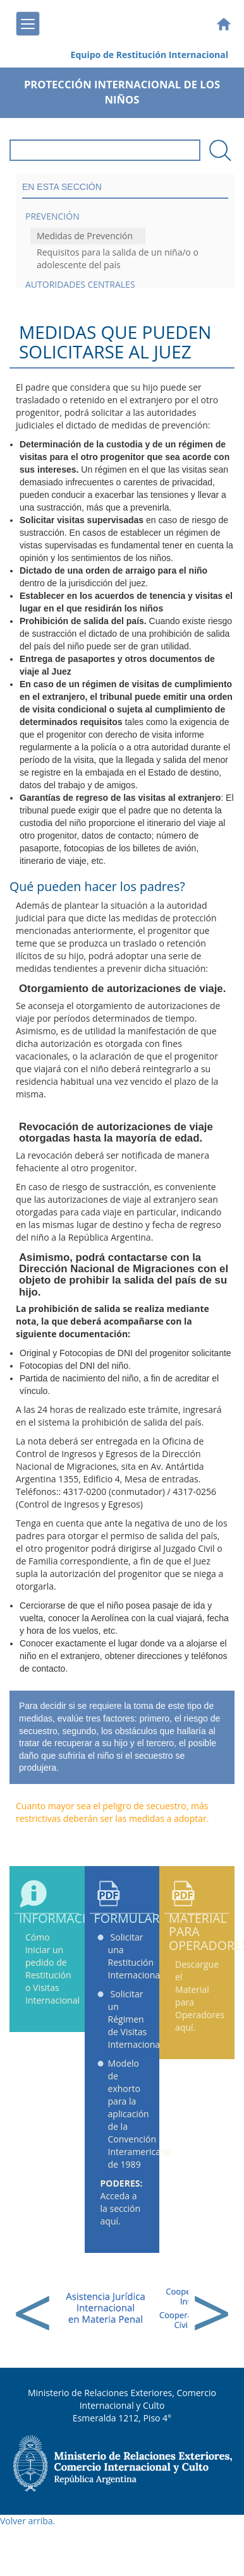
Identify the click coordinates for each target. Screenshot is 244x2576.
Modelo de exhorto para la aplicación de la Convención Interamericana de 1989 (139, 2113)
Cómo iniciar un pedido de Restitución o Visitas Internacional (52, 1968)
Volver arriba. (27, 2521)
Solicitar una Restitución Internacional (135, 1956)
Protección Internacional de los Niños (122, 92)
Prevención (52, 216)
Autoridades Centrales (80, 284)
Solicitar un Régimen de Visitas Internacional (135, 2019)
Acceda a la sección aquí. (122, 2202)
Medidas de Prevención (85, 236)
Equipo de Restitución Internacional (149, 55)
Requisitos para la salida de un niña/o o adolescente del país (117, 258)
